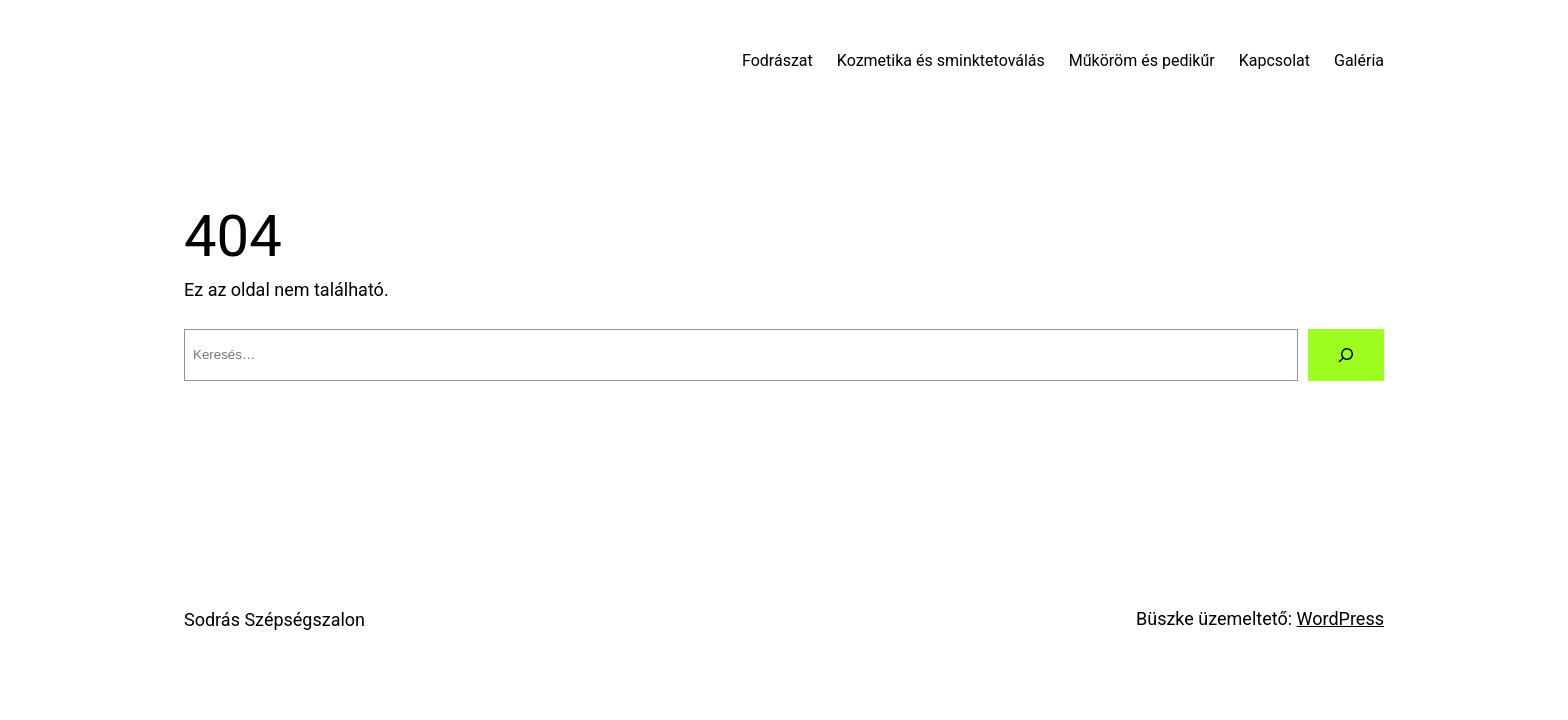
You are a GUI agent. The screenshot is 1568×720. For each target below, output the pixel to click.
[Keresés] (1346, 355)
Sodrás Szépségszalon (274, 619)
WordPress (1340, 618)
